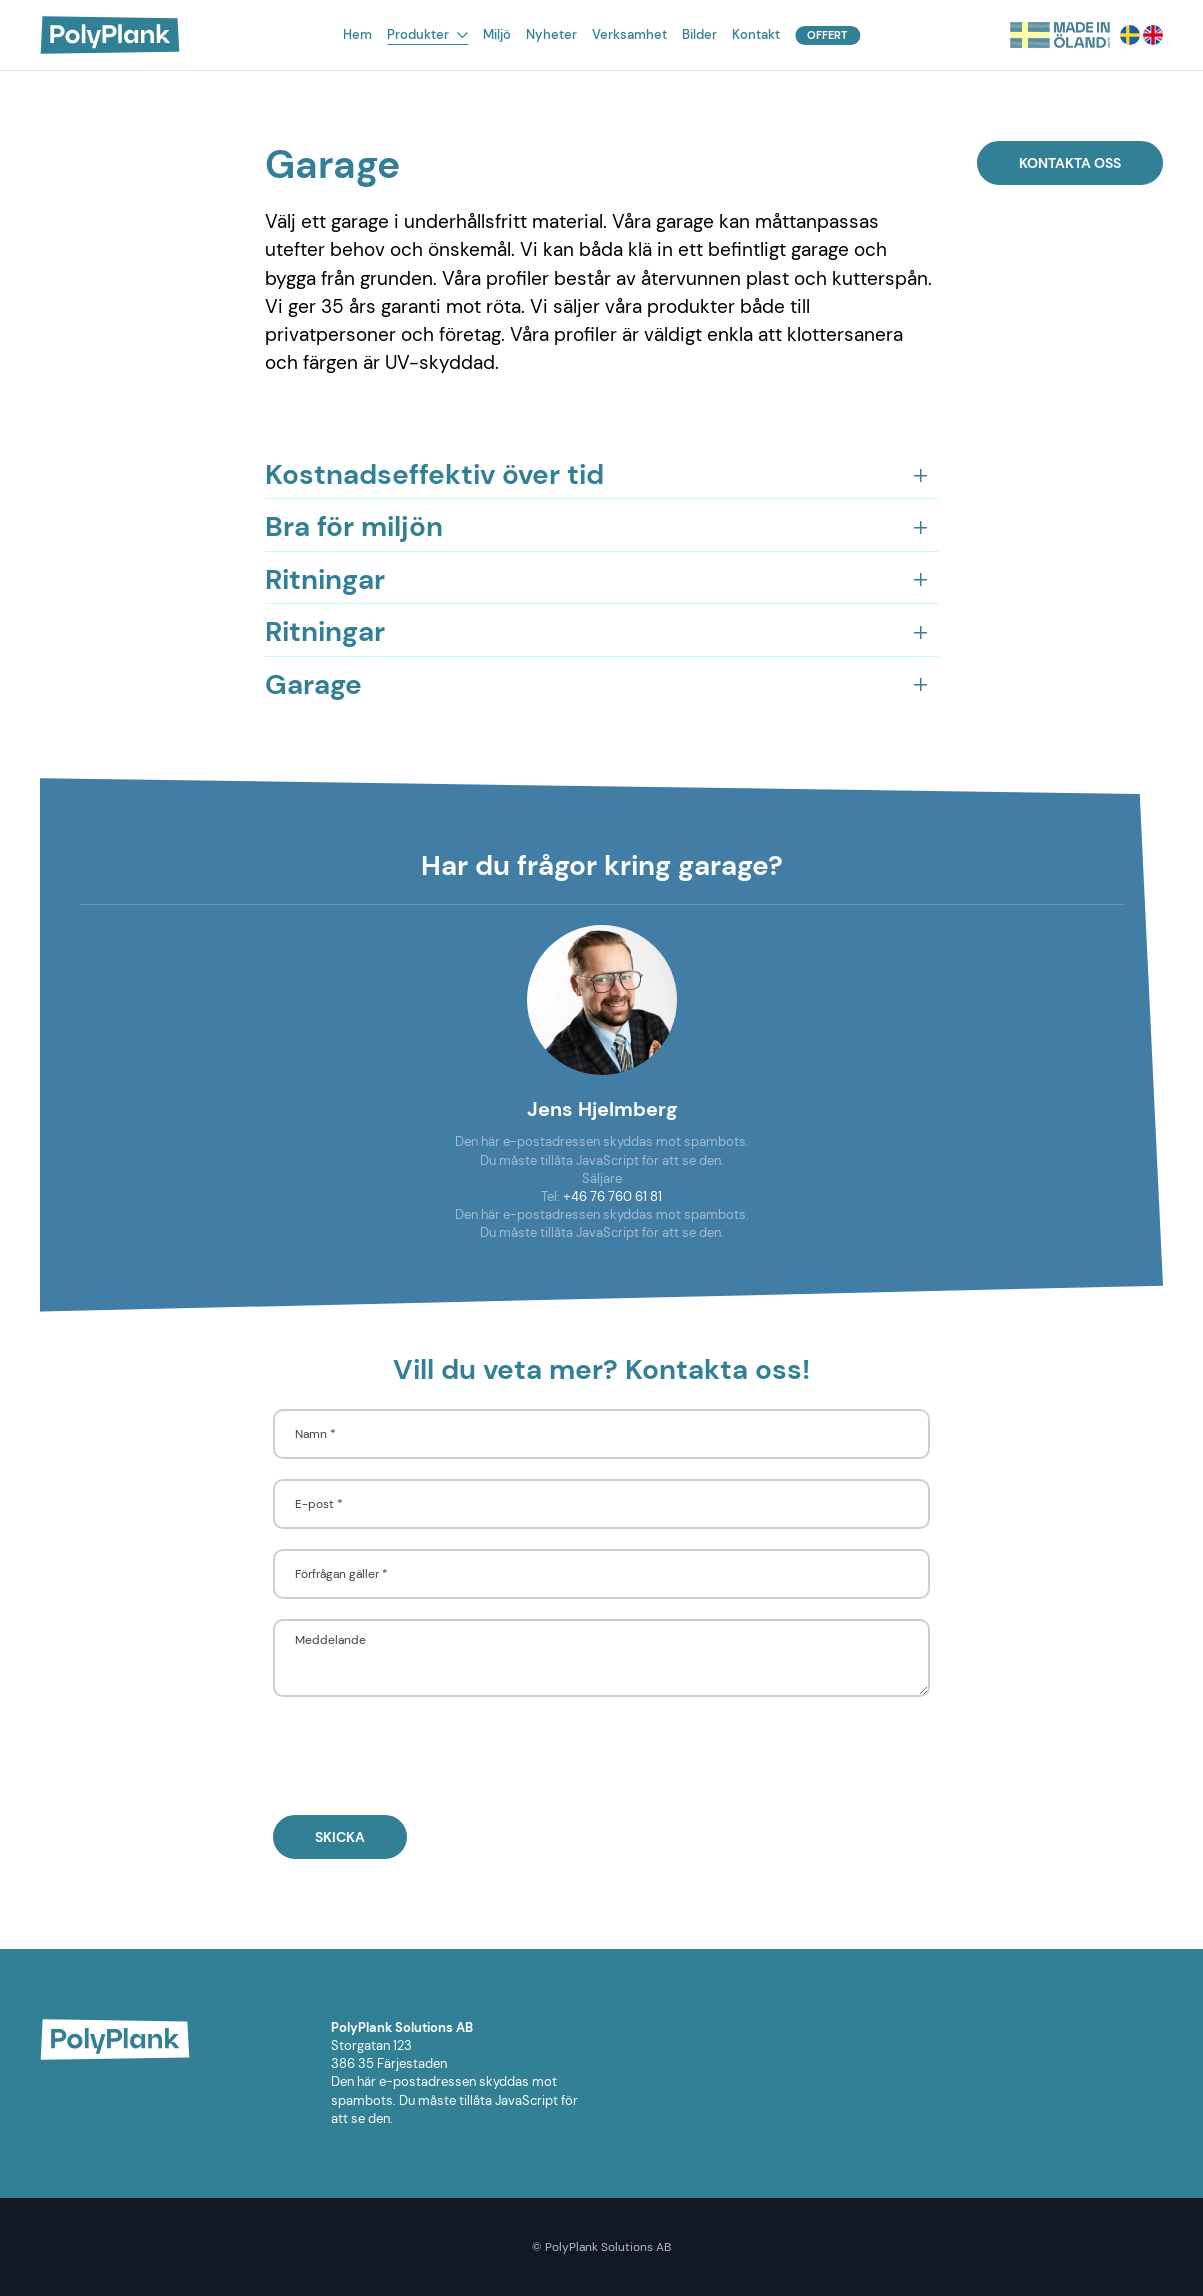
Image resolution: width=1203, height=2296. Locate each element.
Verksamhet (629, 34)
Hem (357, 34)
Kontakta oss (1070, 163)
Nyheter (551, 34)
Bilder (699, 34)
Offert (827, 35)
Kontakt (756, 34)
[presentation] (425, 1756)
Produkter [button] (427, 34)
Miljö (497, 34)
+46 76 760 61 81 (612, 1196)
